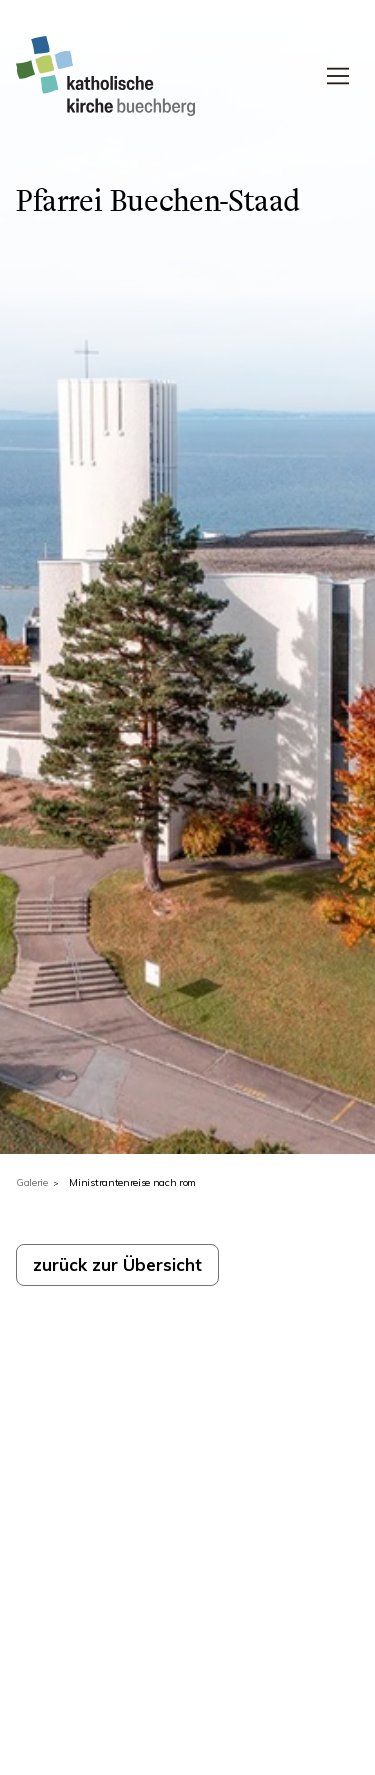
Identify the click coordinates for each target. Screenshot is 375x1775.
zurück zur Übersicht (117, 1264)
